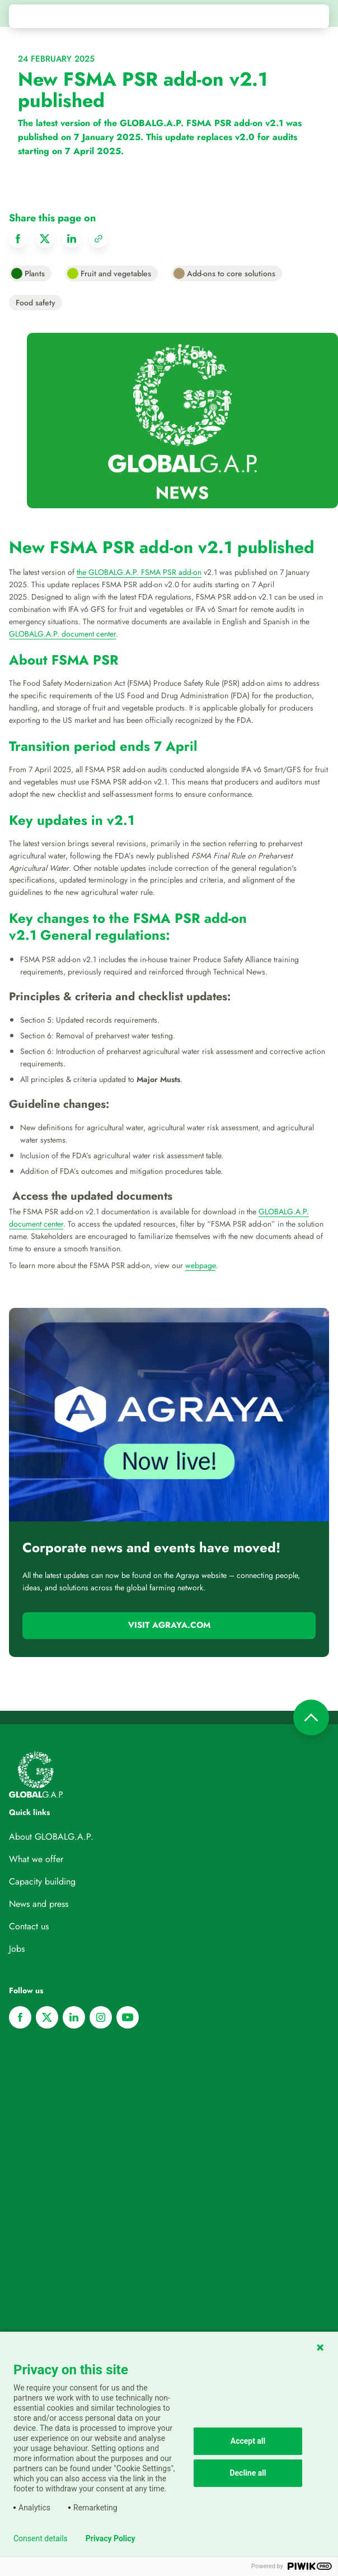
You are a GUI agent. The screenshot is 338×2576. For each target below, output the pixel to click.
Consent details (40, 2538)
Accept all (248, 2440)
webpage (200, 1265)
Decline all (247, 2472)
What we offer (36, 1859)
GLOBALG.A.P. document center (62, 633)
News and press (38, 1903)
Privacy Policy (110, 2538)
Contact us (29, 1926)
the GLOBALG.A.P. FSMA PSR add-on (139, 572)
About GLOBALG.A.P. (51, 1836)
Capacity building (42, 1881)
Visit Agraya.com (169, 1625)
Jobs (17, 1948)
